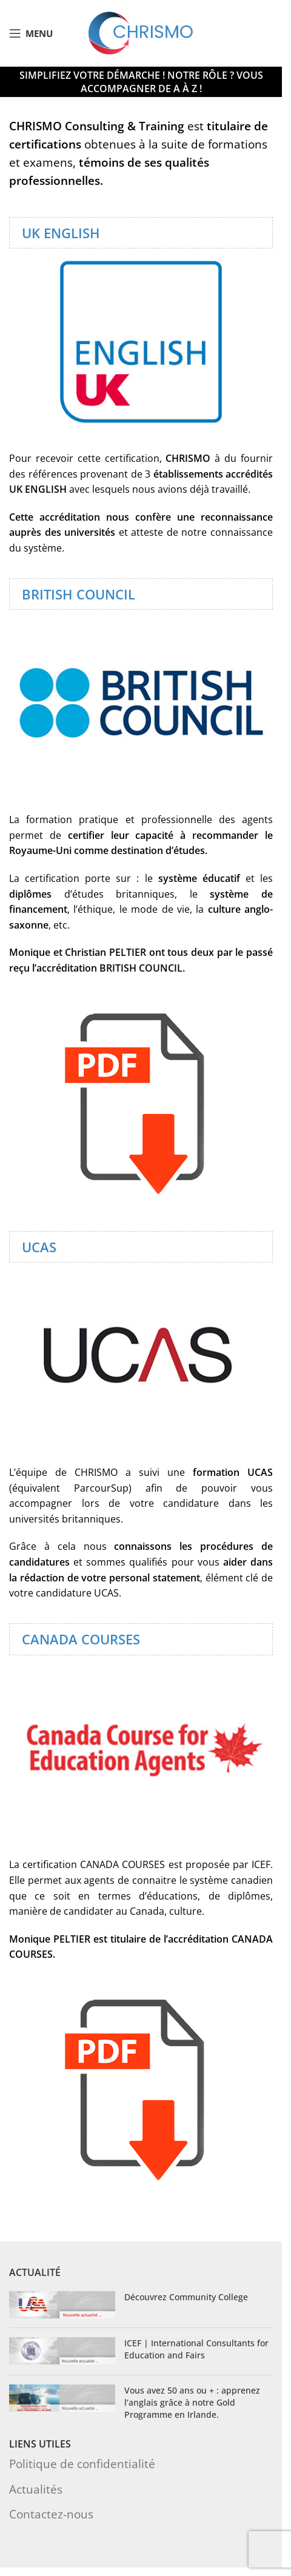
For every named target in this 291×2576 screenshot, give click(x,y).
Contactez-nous (51, 2513)
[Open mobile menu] (31, 33)
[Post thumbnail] (62, 2304)
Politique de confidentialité (82, 2463)
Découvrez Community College (186, 2297)
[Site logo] (141, 32)
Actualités (35, 2489)
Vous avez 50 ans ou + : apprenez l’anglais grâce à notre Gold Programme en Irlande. (192, 2402)
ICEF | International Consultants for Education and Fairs (196, 2349)
